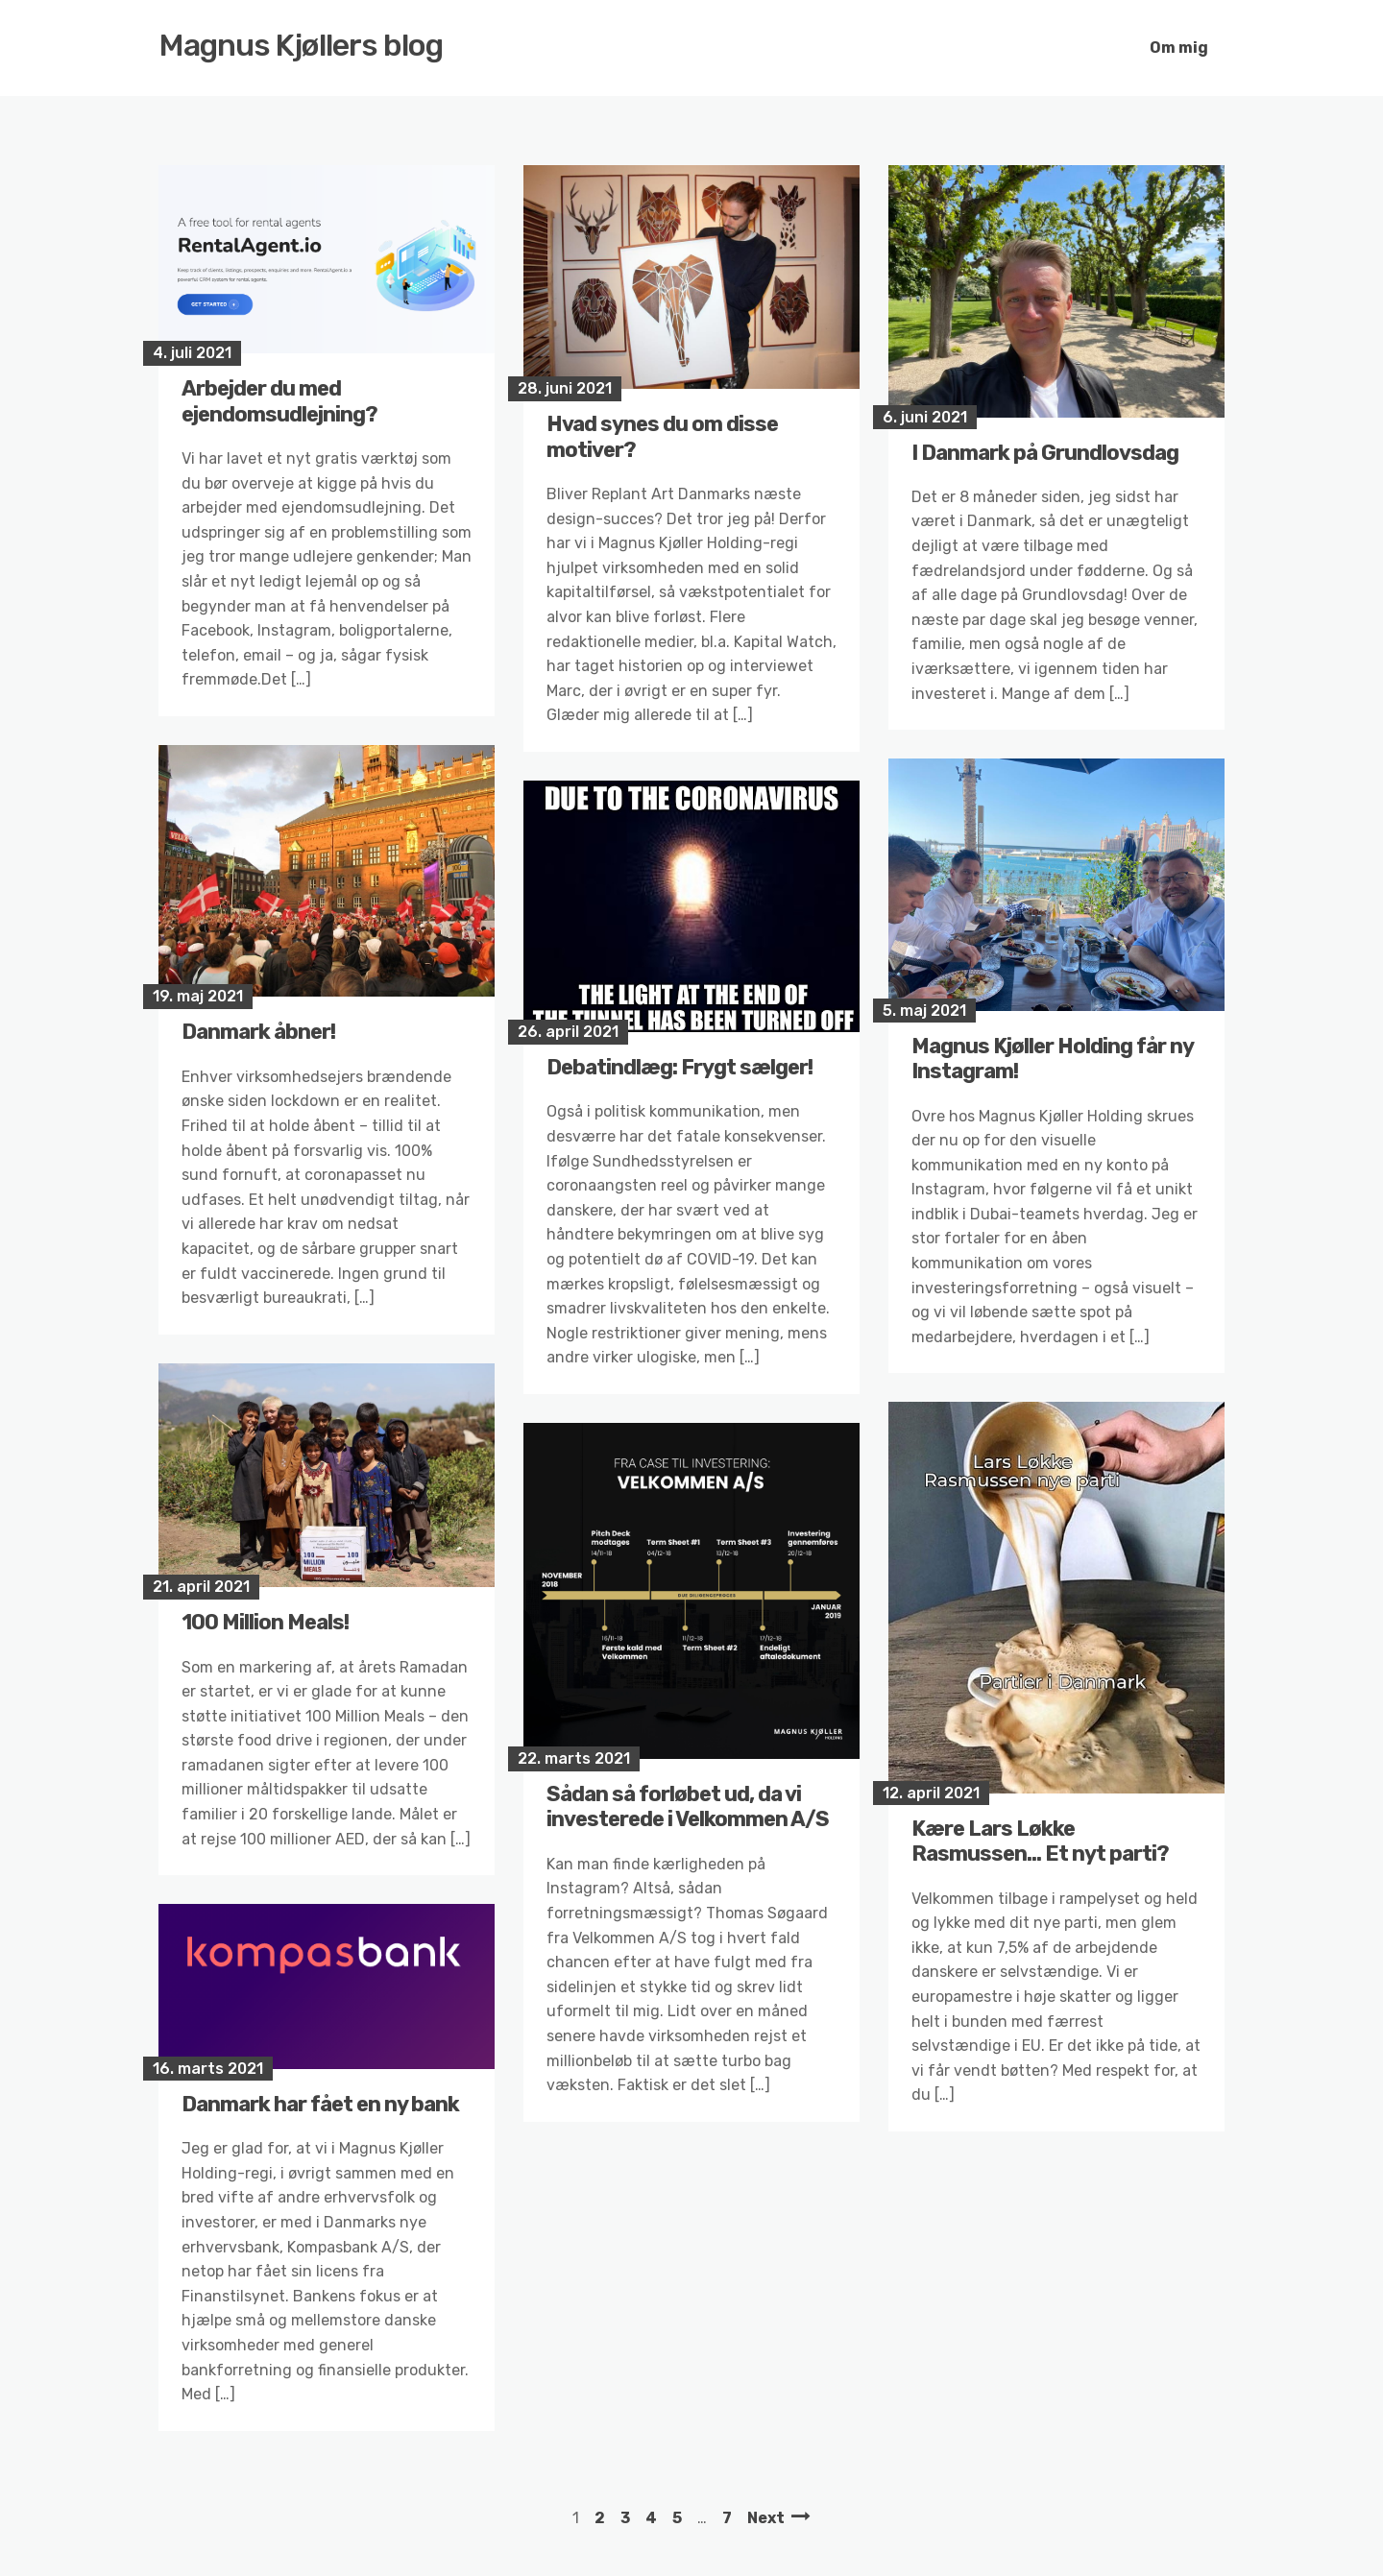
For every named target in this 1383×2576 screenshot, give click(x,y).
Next (766, 2518)
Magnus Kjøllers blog (301, 45)
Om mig (1179, 47)
